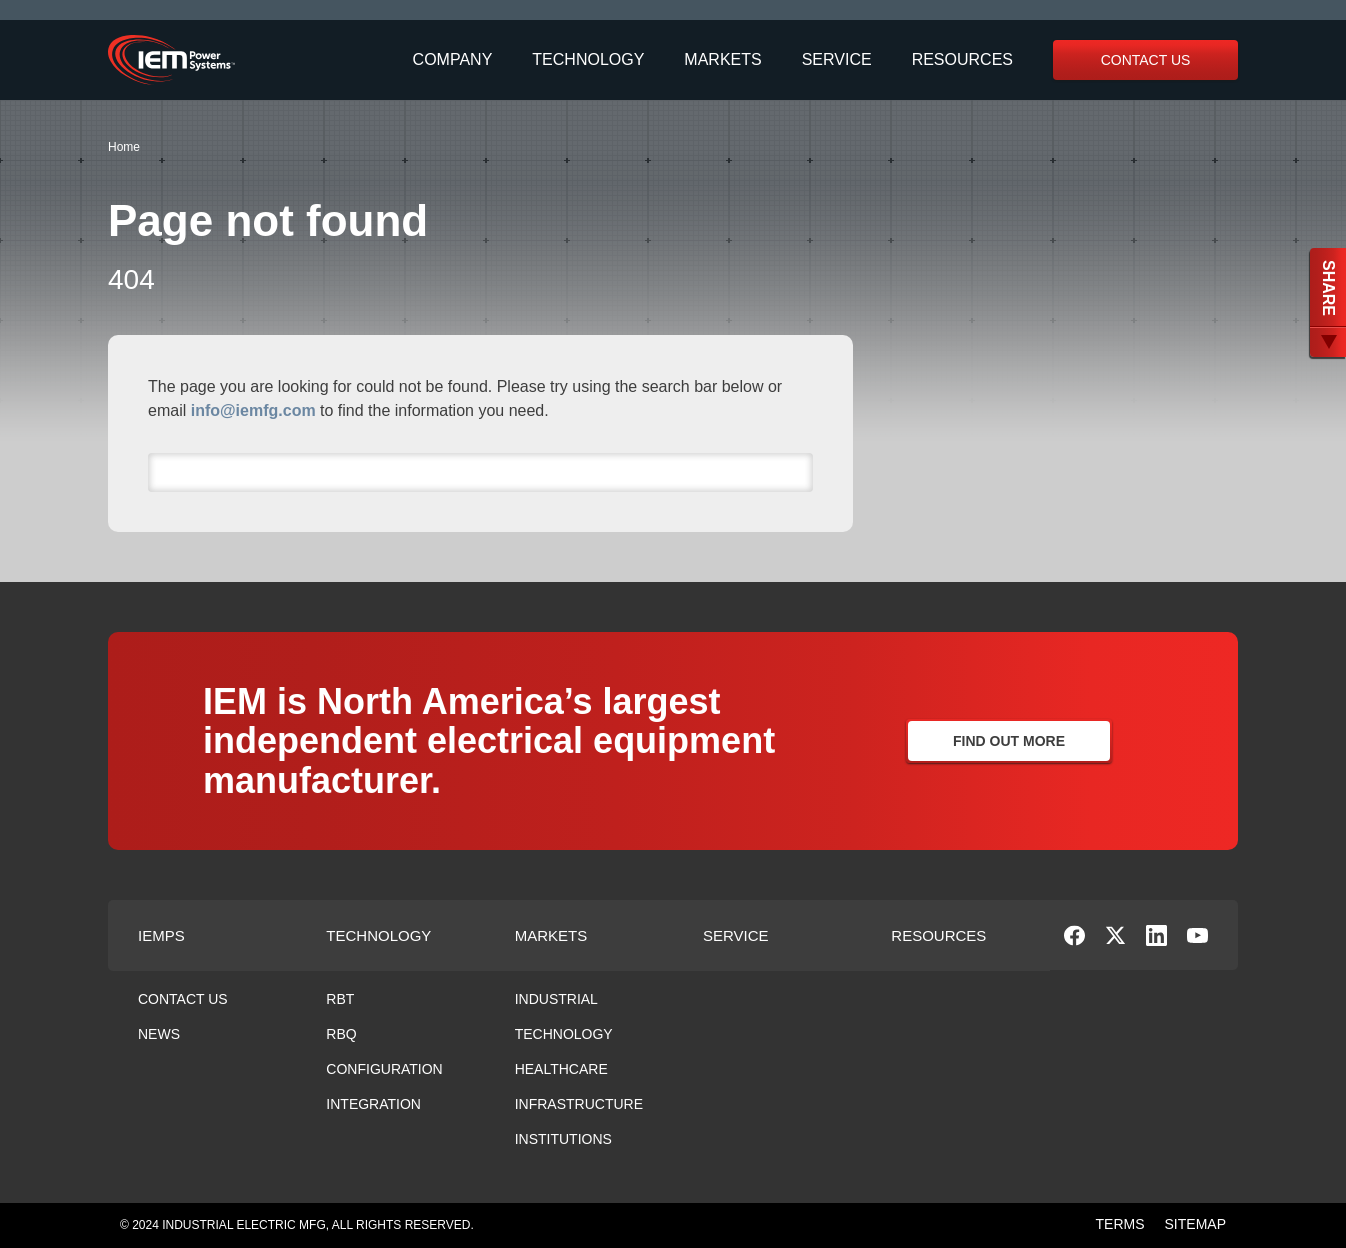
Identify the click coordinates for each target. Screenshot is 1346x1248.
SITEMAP (1195, 1224)
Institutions (563, 1139)
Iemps (161, 935)
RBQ (341, 1034)
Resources (962, 60)
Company (453, 60)
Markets (722, 60)
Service (837, 60)
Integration (373, 1104)
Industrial (556, 999)
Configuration (384, 1069)
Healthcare (561, 1069)
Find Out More (1009, 741)
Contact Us (1146, 60)
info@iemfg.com (253, 410)
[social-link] (1074, 940)
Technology (588, 60)
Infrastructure (579, 1104)
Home (124, 147)
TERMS (1120, 1224)
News (159, 1034)
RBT (340, 999)
